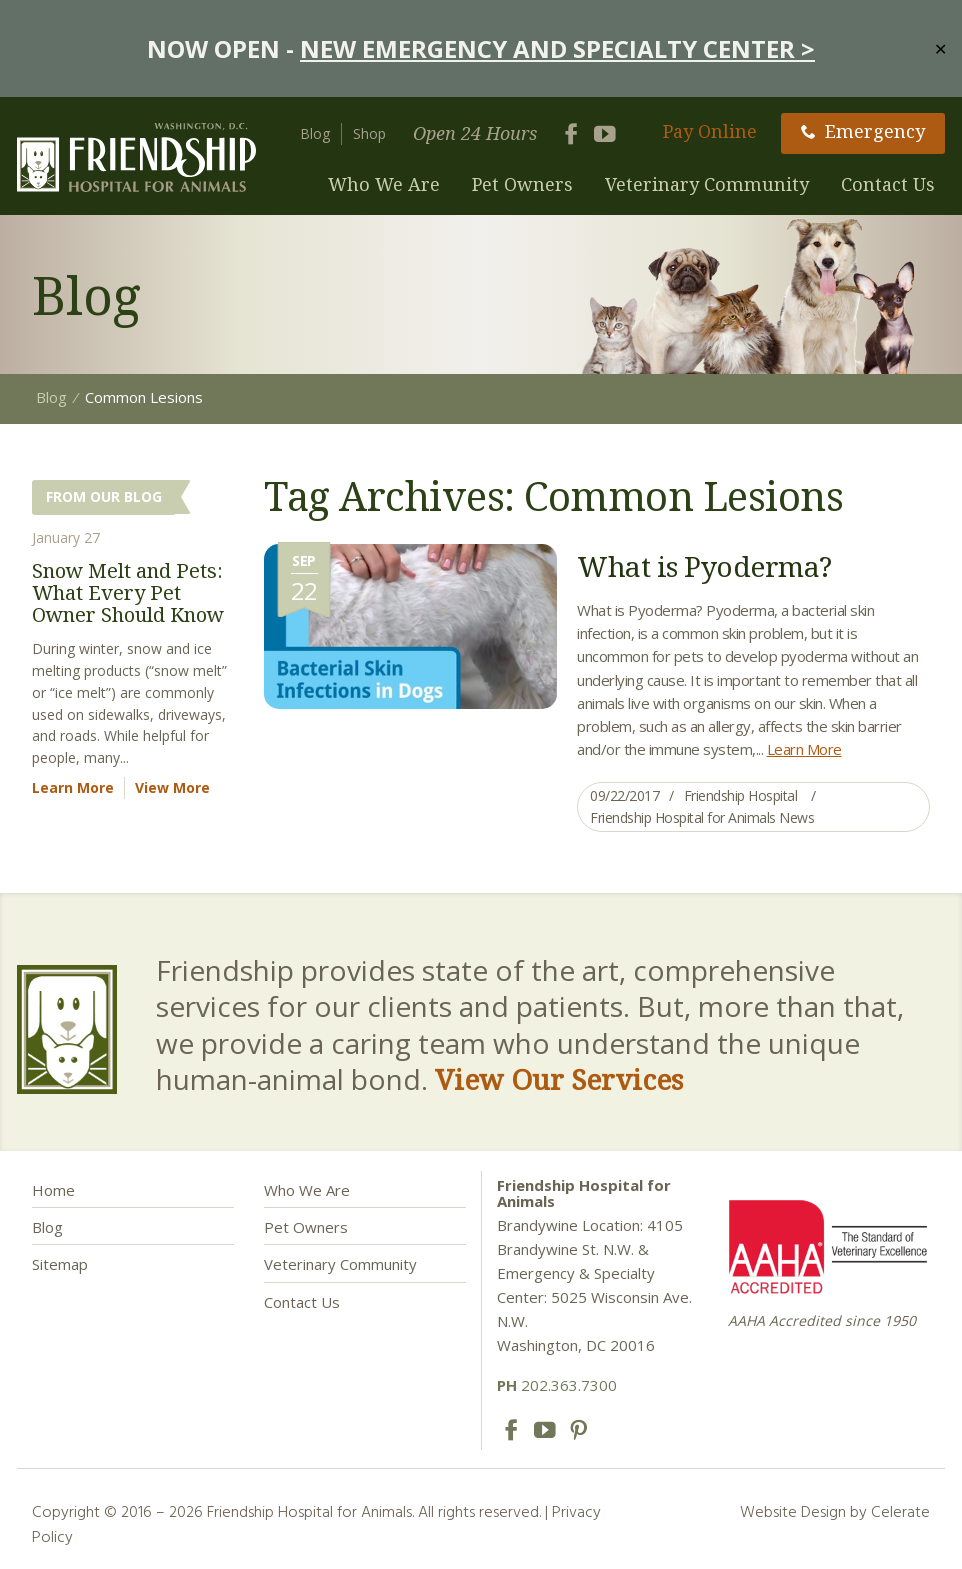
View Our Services (559, 1079)
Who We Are (384, 184)
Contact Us (888, 184)
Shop (369, 133)
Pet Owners (522, 184)
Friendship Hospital (741, 795)
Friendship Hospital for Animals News (702, 817)
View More (172, 787)
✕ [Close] (940, 48)
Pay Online (710, 131)
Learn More (804, 749)
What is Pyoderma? (704, 566)
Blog (315, 133)
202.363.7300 (557, 1385)
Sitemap (60, 1264)
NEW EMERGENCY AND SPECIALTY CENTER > (557, 48)
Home (53, 1190)
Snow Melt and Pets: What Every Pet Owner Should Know (128, 592)
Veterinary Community (707, 184)
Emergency (863, 131)
